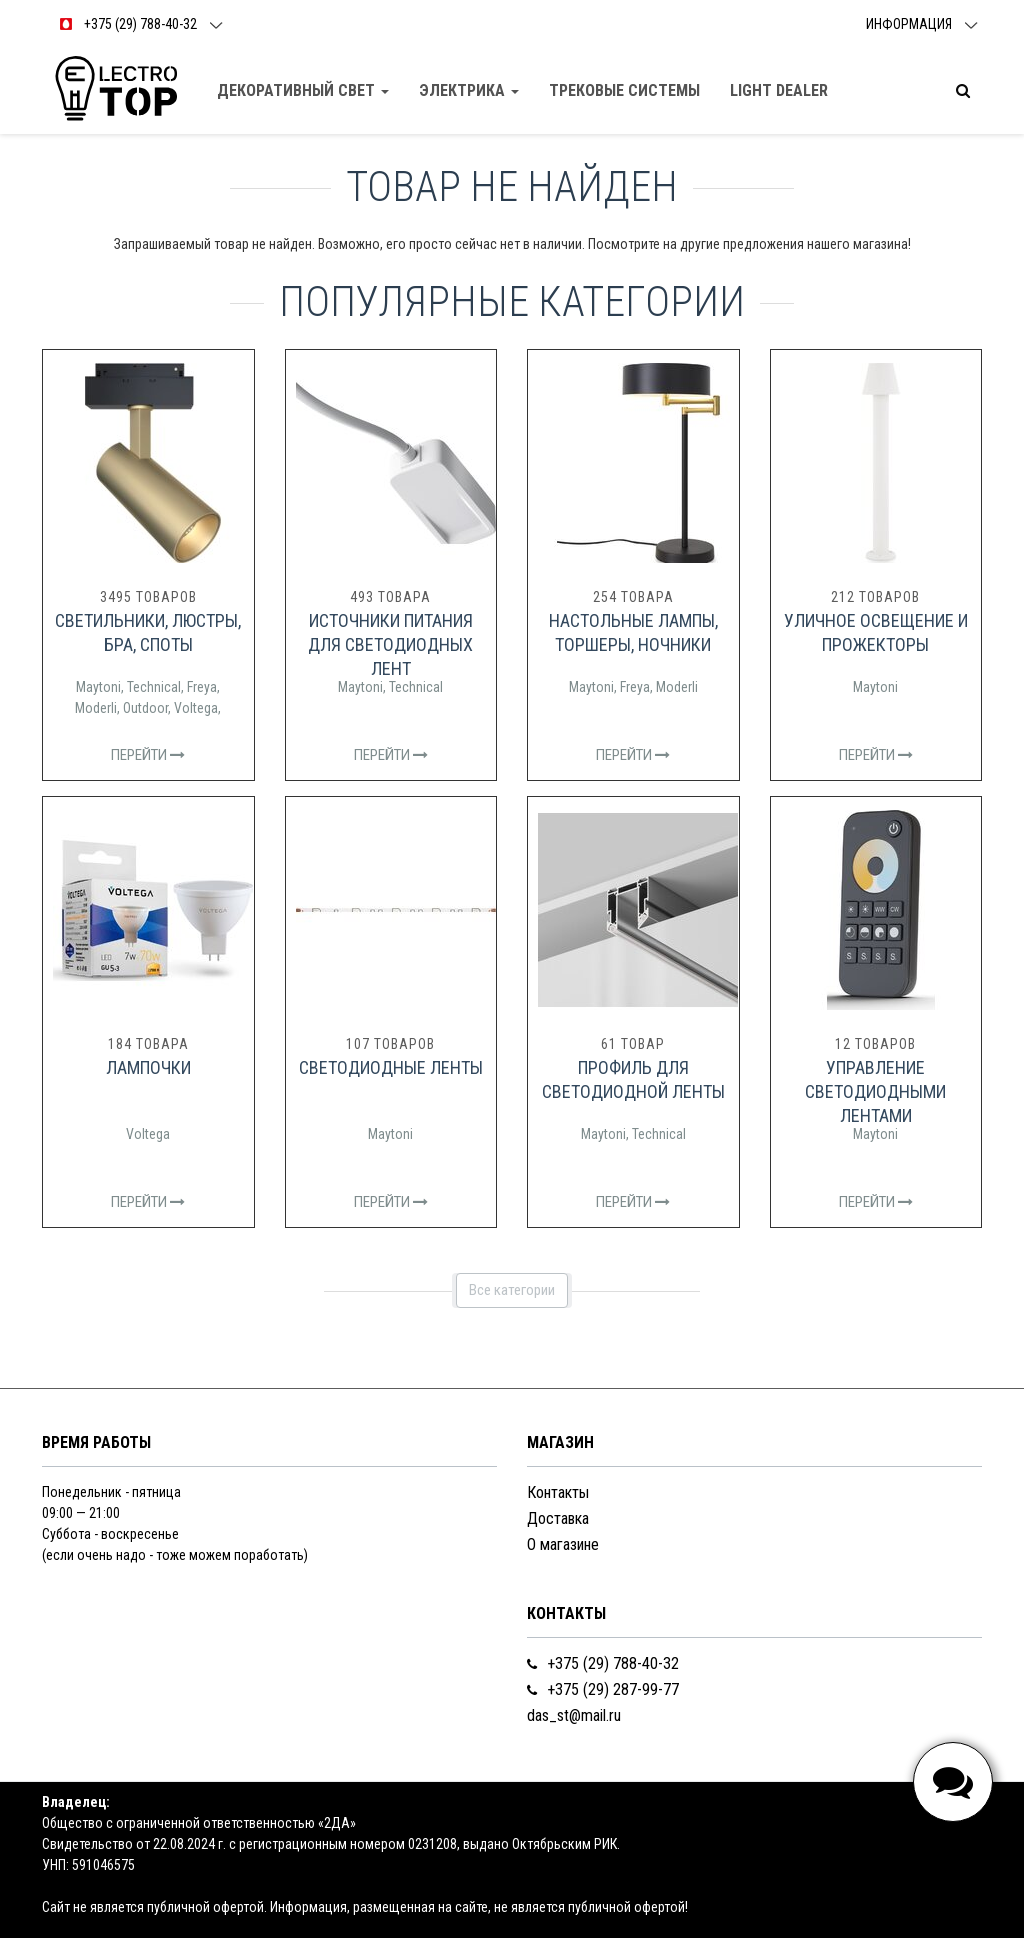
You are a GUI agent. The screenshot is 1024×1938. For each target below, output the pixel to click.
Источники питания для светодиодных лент (390, 644)
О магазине (563, 1544)
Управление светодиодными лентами (875, 1091)
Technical (154, 687)
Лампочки (148, 1067)
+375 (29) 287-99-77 (603, 1689)
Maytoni (98, 687)
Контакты (558, 1492)
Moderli (96, 708)
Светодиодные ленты (391, 1067)
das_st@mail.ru (574, 1715)
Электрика (469, 90)
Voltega (196, 708)
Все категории (512, 1290)
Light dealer (779, 90)
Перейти (148, 755)
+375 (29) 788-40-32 (603, 1663)
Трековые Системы (624, 90)
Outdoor (145, 708)
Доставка (558, 1518)
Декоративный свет (303, 90)
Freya (202, 687)
